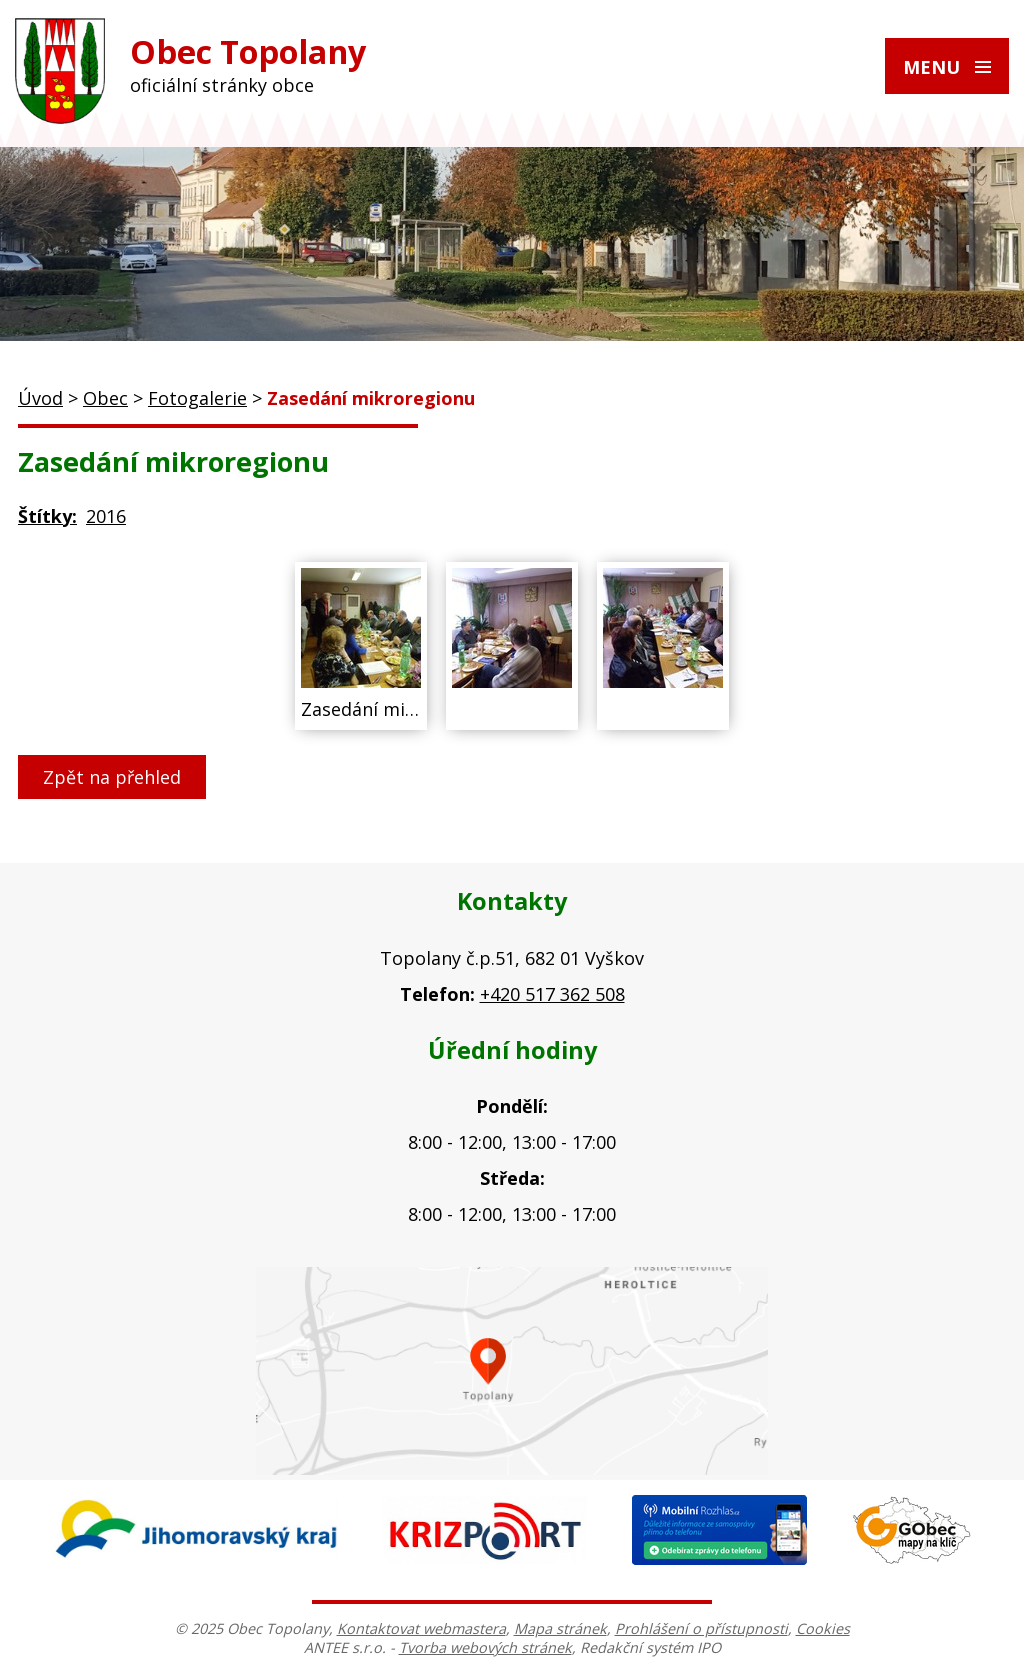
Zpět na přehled (112, 777)
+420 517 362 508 (552, 994)
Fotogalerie (197, 398)
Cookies (823, 1628)
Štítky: (47, 516)
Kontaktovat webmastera (421, 1628)
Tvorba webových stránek (485, 1647)
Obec (105, 398)
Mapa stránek (560, 1628)
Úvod (40, 398)
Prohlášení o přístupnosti (701, 1628)
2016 (106, 516)
